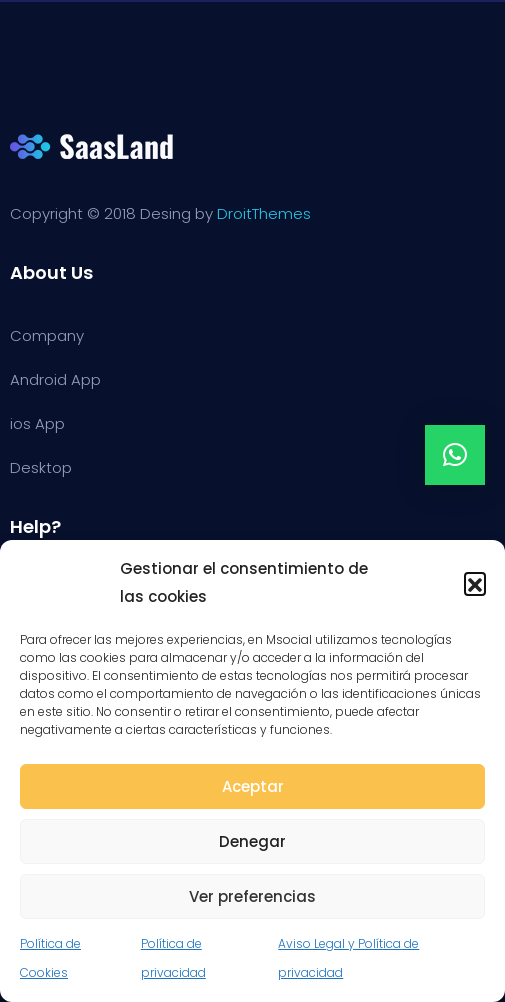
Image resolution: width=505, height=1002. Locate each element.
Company (47, 335)
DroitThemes (264, 213)
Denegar (252, 841)
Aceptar (253, 786)
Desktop (41, 467)
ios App (37, 423)
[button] (475, 583)
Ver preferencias (252, 896)
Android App (55, 379)
